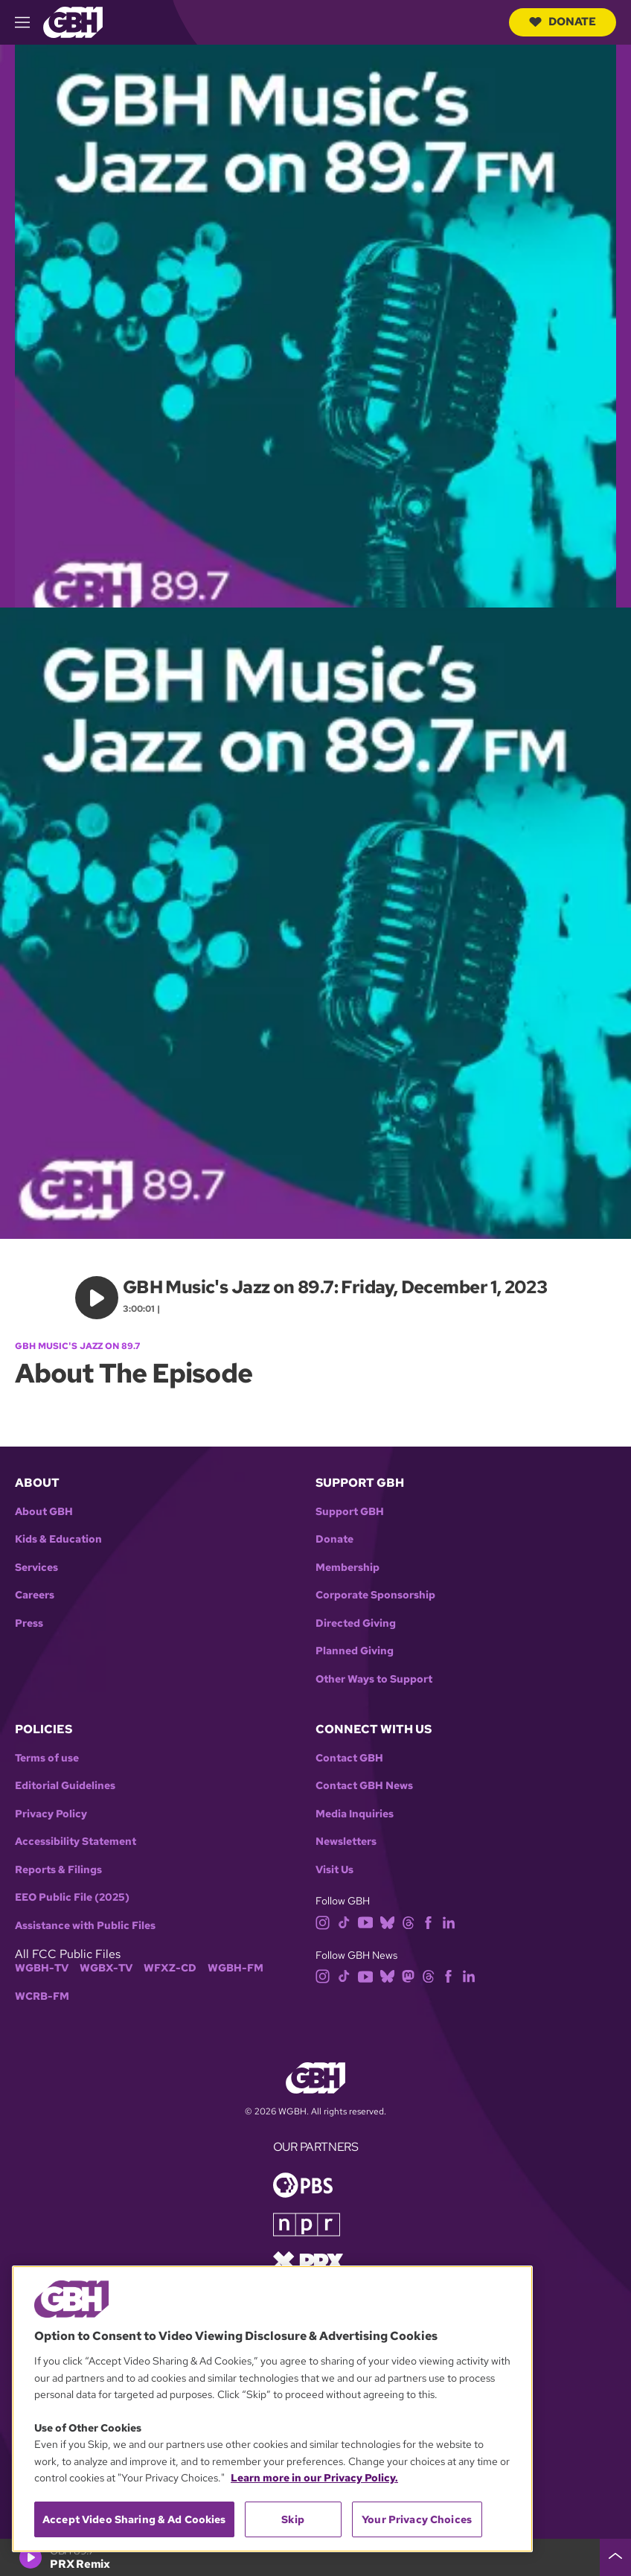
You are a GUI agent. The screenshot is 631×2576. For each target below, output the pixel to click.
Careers (34, 1595)
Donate (562, 21)
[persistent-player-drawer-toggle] (615, 2557)
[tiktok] (344, 1921)
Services (36, 1567)
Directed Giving (356, 1623)
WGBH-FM (235, 1968)
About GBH (44, 1511)
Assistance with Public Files (85, 1925)
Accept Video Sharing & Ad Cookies (134, 2519)
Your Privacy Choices (417, 2519)
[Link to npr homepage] (306, 2223)
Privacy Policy (51, 1814)
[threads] (408, 1921)
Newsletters (346, 1841)
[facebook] (428, 1921)
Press (29, 1623)
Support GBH (350, 1511)
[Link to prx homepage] (308, 2261)
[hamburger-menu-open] (29, 22)
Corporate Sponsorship (375, 1595)
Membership (347, 1567)
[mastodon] (408, 1975)
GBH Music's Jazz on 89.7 (77, 1346)
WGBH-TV (41, 1968)
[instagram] (323, 1921)
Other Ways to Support (374, 1679)
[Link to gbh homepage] (73, 21)
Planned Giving (355, 1651)
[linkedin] (448, 1921)
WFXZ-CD (170, 1968)
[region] (272, 2409)
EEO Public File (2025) (72, 1897)
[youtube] (365, 1921)
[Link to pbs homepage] (303, 2184)
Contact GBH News (364, 1785)
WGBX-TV (106, 1968)
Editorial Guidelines (65, 1785)
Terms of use (47, 1758)
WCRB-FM (42, 1996)
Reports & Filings (58, 1870)
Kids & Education (58, 1539)
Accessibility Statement (75, 1841)
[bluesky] (387, 1921)
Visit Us (334, 1870)
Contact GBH (349, 1758)
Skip (292, 2519)
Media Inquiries (355, 1814)
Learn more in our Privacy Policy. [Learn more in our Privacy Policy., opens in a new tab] (314, 2477)
